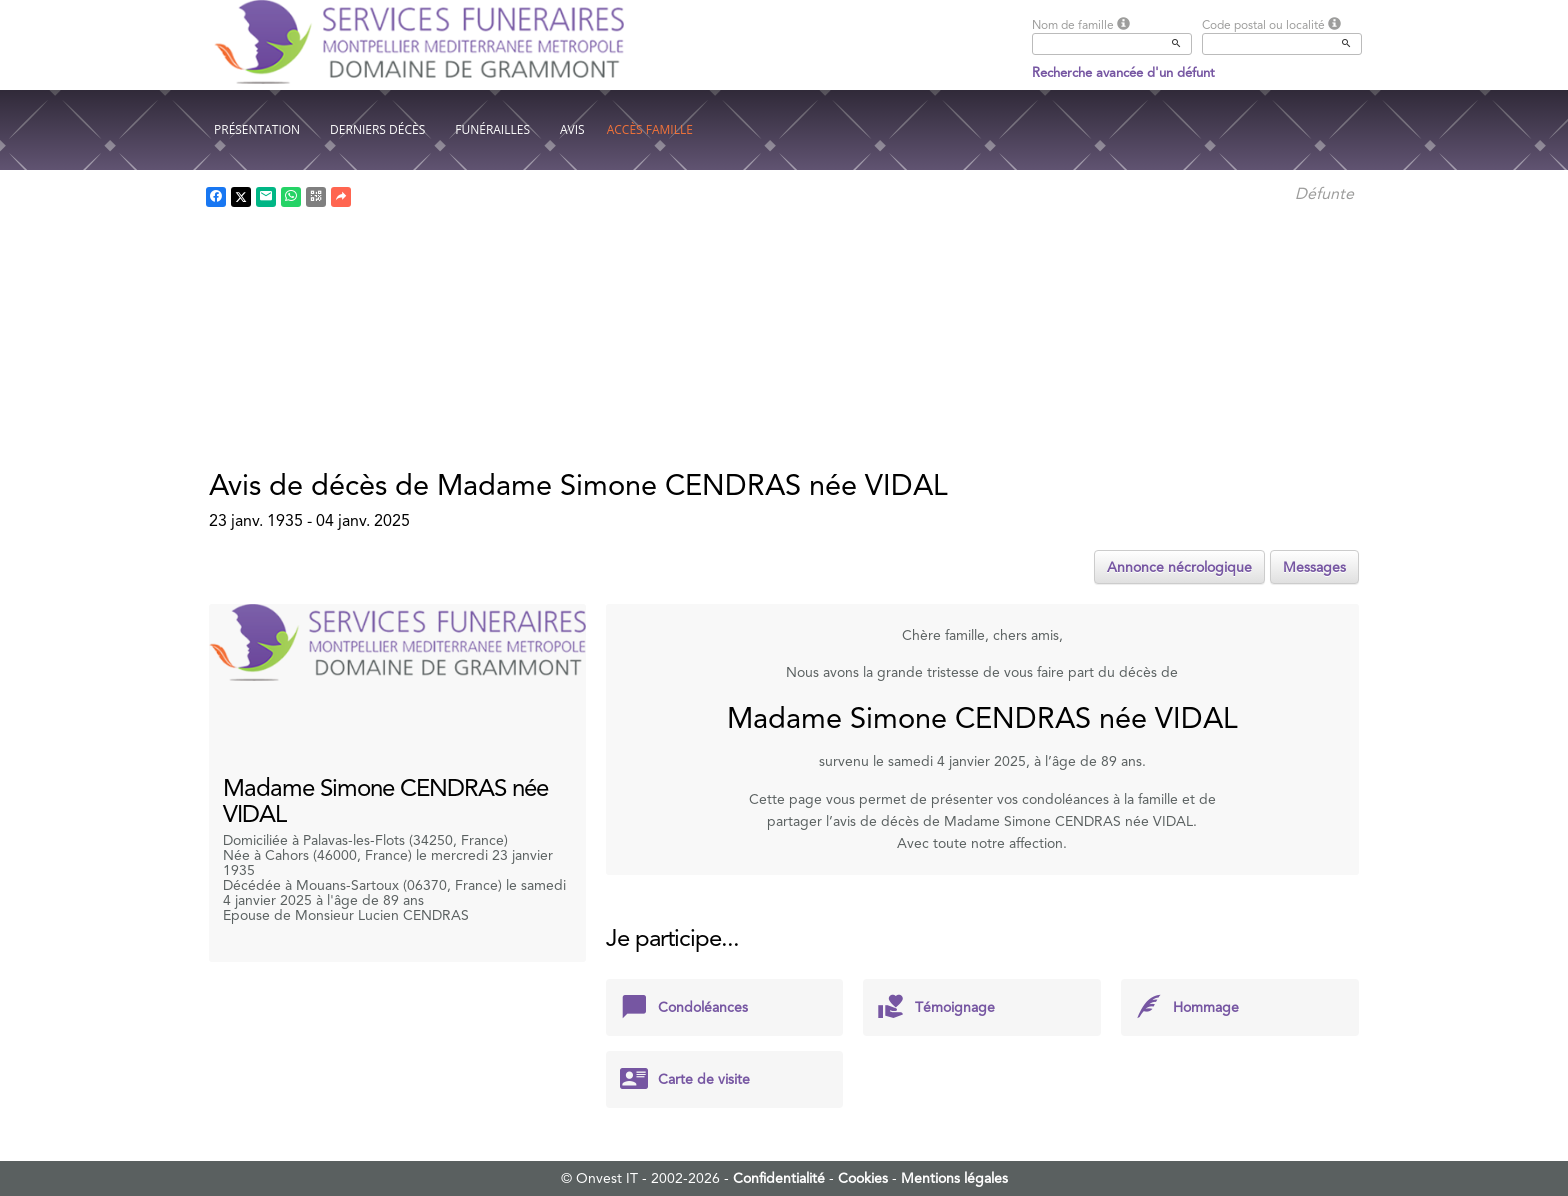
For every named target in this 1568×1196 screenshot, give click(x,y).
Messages (1314, 567)
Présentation (257, 129)
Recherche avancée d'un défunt (1123, 72)
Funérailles (492, 129)
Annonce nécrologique (1179, 567)
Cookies (863, 1178)
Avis (572, 129)
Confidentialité (779, 1178)
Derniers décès (377, 129)
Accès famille (650, 129)
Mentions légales (954, 1178)
